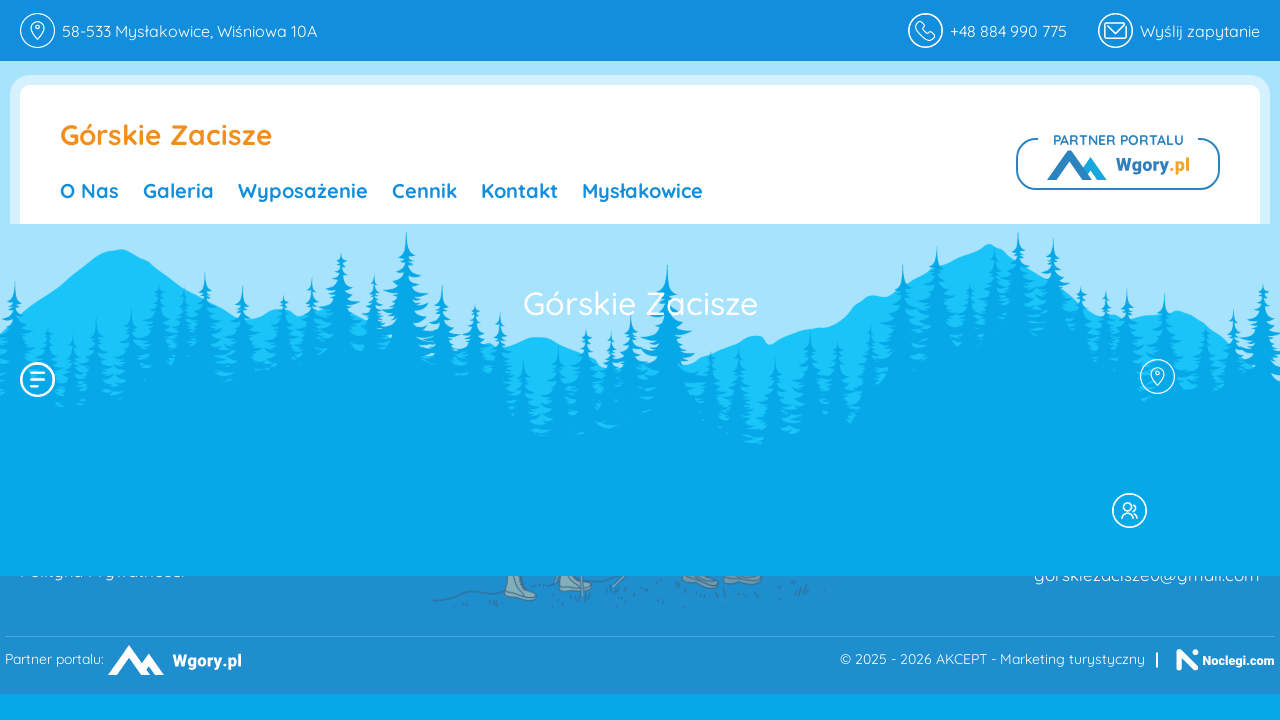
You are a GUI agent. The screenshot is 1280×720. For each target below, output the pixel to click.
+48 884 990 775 (987, 30)
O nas (89, 190)
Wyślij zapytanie (1200, 31)
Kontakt (519, 190)
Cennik (424, 190)
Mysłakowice (642, 190)
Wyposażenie (303, 190)
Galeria (178, 190)
